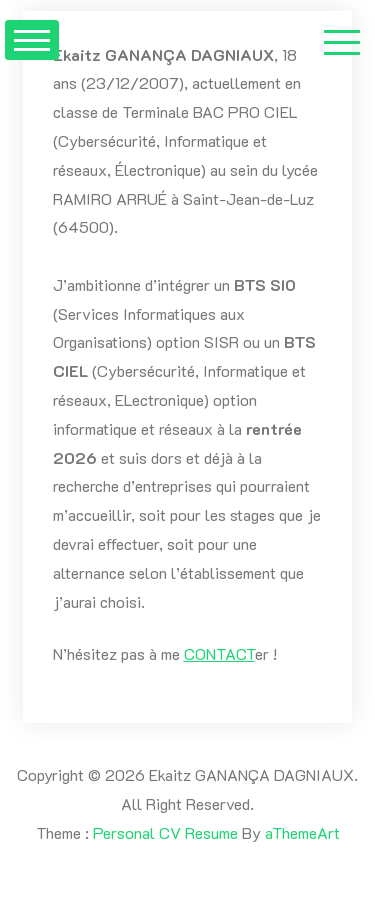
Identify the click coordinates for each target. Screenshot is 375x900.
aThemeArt (302, 832)
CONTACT (219, 653)
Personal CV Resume (165, 832)
